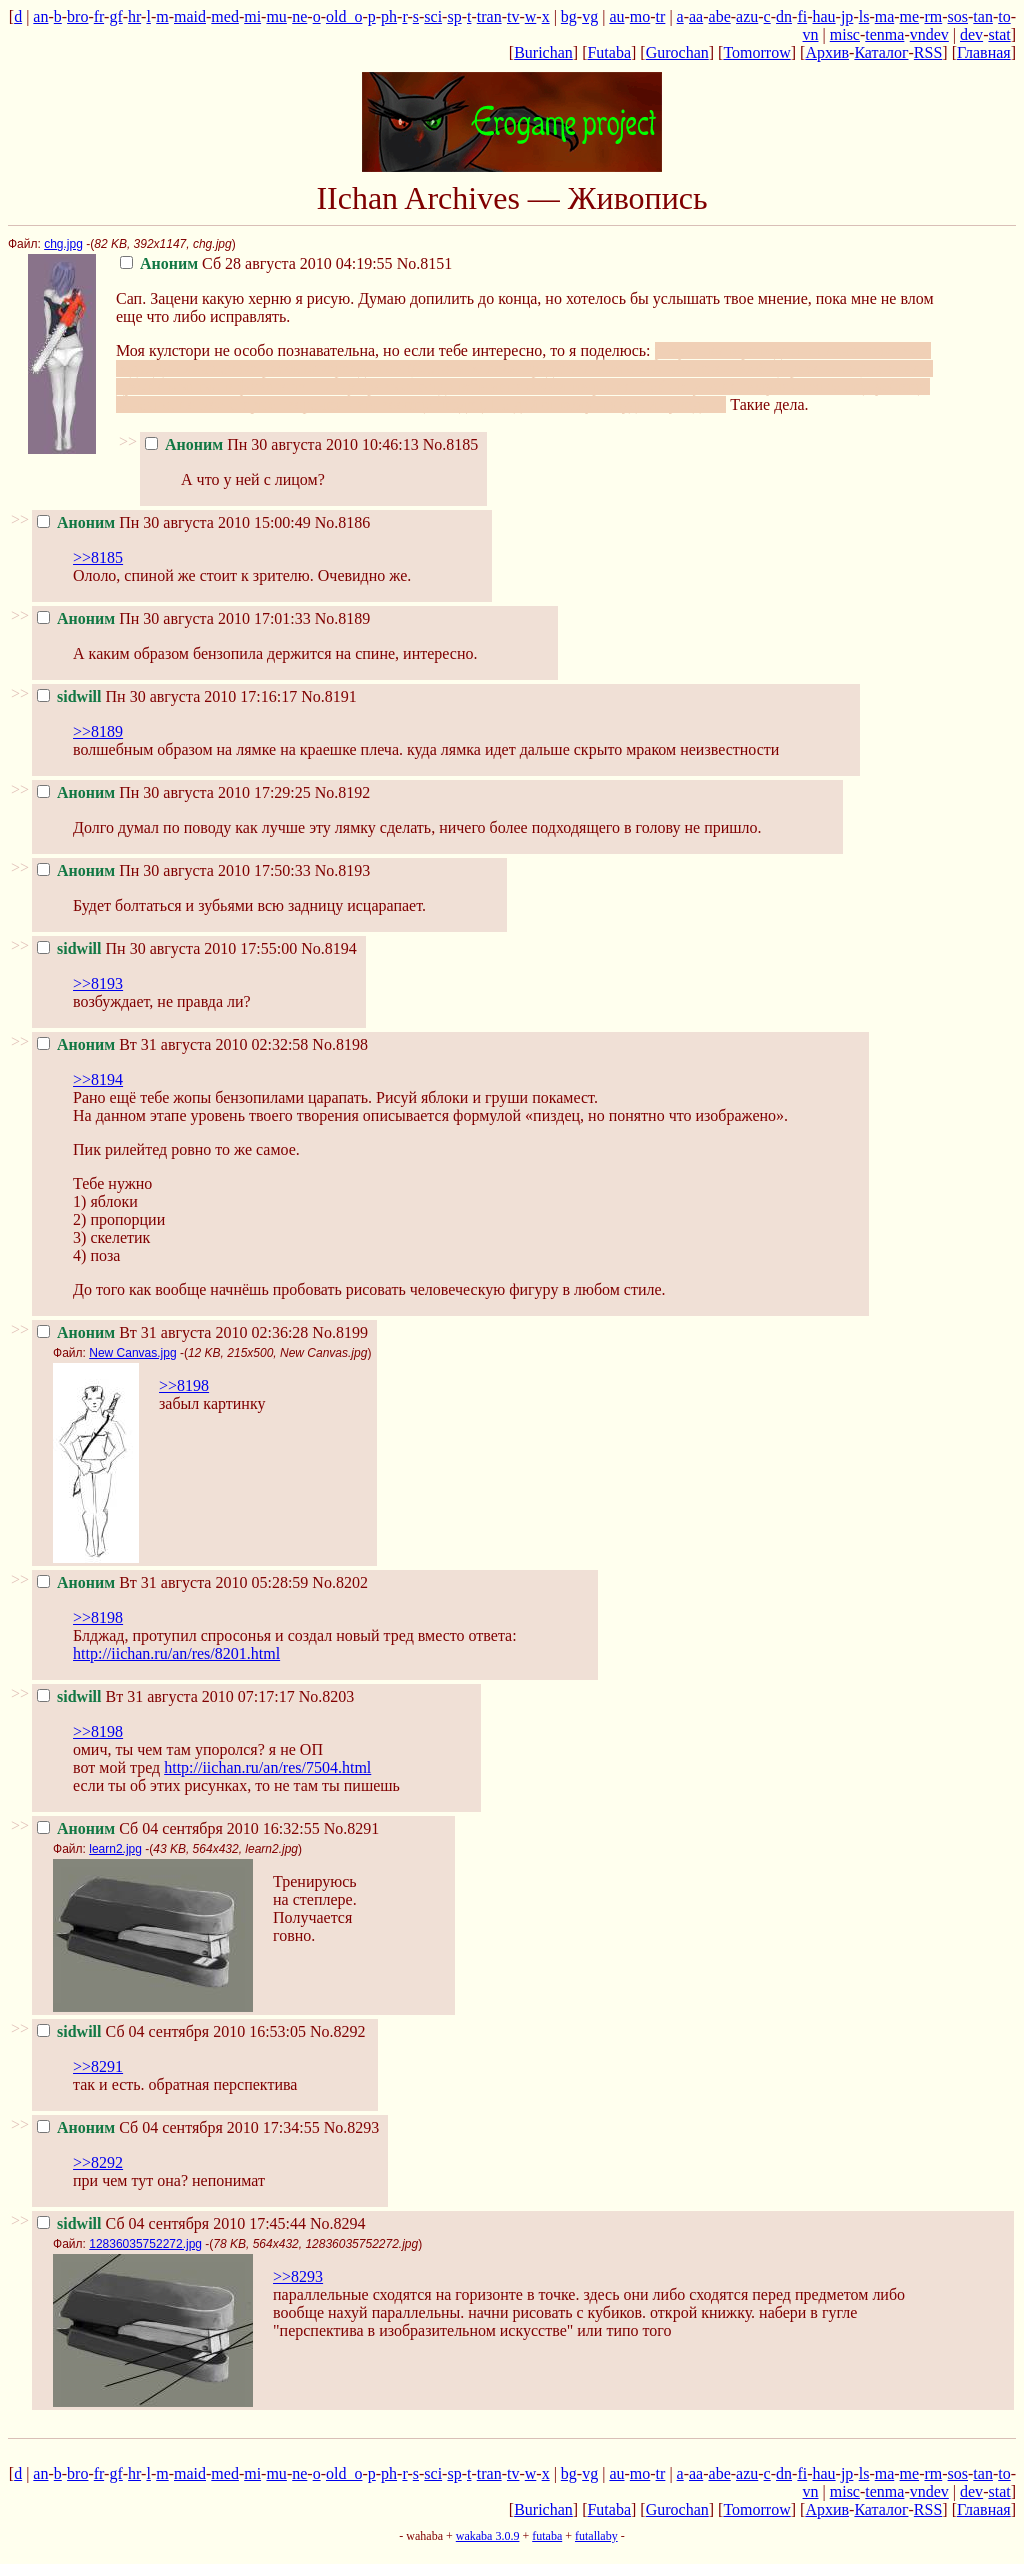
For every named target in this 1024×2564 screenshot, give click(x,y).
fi (802, 16)
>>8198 (184, 1385)
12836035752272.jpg (145, 2244)
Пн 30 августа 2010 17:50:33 (174, 870)
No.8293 (352, 2127)
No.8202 (340, 1582)
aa (696, 16)
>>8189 (98, 731)
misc (845, 34)
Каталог (881, 52)
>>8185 (98, 557)
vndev (929, 34)
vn (811, 34)
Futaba (609, 52)
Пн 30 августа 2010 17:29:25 (174, 792)
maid (190, 16)
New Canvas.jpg (132, 1353)
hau (823, 16)
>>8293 (298, 2276)
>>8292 (98, 2162)
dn (784, 16)
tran (489, 16)
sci (433, 16)
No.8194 (329, 948)
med (225, 16)
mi (252, 16)
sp (454, 16)
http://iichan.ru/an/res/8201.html (176, 1653)
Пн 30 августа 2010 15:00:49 (174, 522)
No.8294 (338, 2223)
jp (847, 16)
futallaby (596, 2536)
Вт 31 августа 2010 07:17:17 (166, 1696)
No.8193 (343, 870)
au (616, 16)
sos (958, 16)
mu (276, 16)
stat (999, 34)
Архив (827, 52)
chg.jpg (63, 244)
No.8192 (343, 792)
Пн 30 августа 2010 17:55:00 (167, 948)
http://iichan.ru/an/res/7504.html (267, 1767)
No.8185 (451, 444)
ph (389, 16)
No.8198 (340, 1044)
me (910, 16)
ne (299, 16)
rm (933, 16)
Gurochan (677, 52)
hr (134, 16)
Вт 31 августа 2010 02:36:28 (172, 1332)
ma (885, 16)
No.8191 (329, 696)
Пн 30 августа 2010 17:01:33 (174, 618)
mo (640, 16)
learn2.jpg (115, 1849)
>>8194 (98, 1079)
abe (720, 16)
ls (864, 16)
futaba (547, 2536)
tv (513, 16)
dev (971, 34)
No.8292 (338, 2031)
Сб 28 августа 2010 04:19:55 (256, 263)
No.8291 (352, 1828)
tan (983, 16)
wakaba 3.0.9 (488, 2536)
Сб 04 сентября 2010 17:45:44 (171, 2223)
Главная (984, 52)
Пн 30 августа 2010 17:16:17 (167, 696)
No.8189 (343, 618)
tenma (884, 34)
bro (77, 16)
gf (115, 16)
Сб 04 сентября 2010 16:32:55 (178, 1828)
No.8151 (425, 263)
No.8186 (343, 522)
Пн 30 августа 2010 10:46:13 (282, 444)
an (40, 16)
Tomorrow (756, 52)
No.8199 (340, 1332)
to (1004, 16)
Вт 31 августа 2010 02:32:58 (172, 1044)
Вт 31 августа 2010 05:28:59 (172, 1582)
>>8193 (98, 983)
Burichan (543, 52)
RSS (928, 52)
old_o (344, 16)
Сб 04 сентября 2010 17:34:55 (178, 2127)
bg (569, 16)
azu (747, 16)
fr (99, 16)
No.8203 (327, 1696)
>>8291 (98, 2066)
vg (590, 16)
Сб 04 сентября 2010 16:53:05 (171, 2031)
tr (661, 16)
